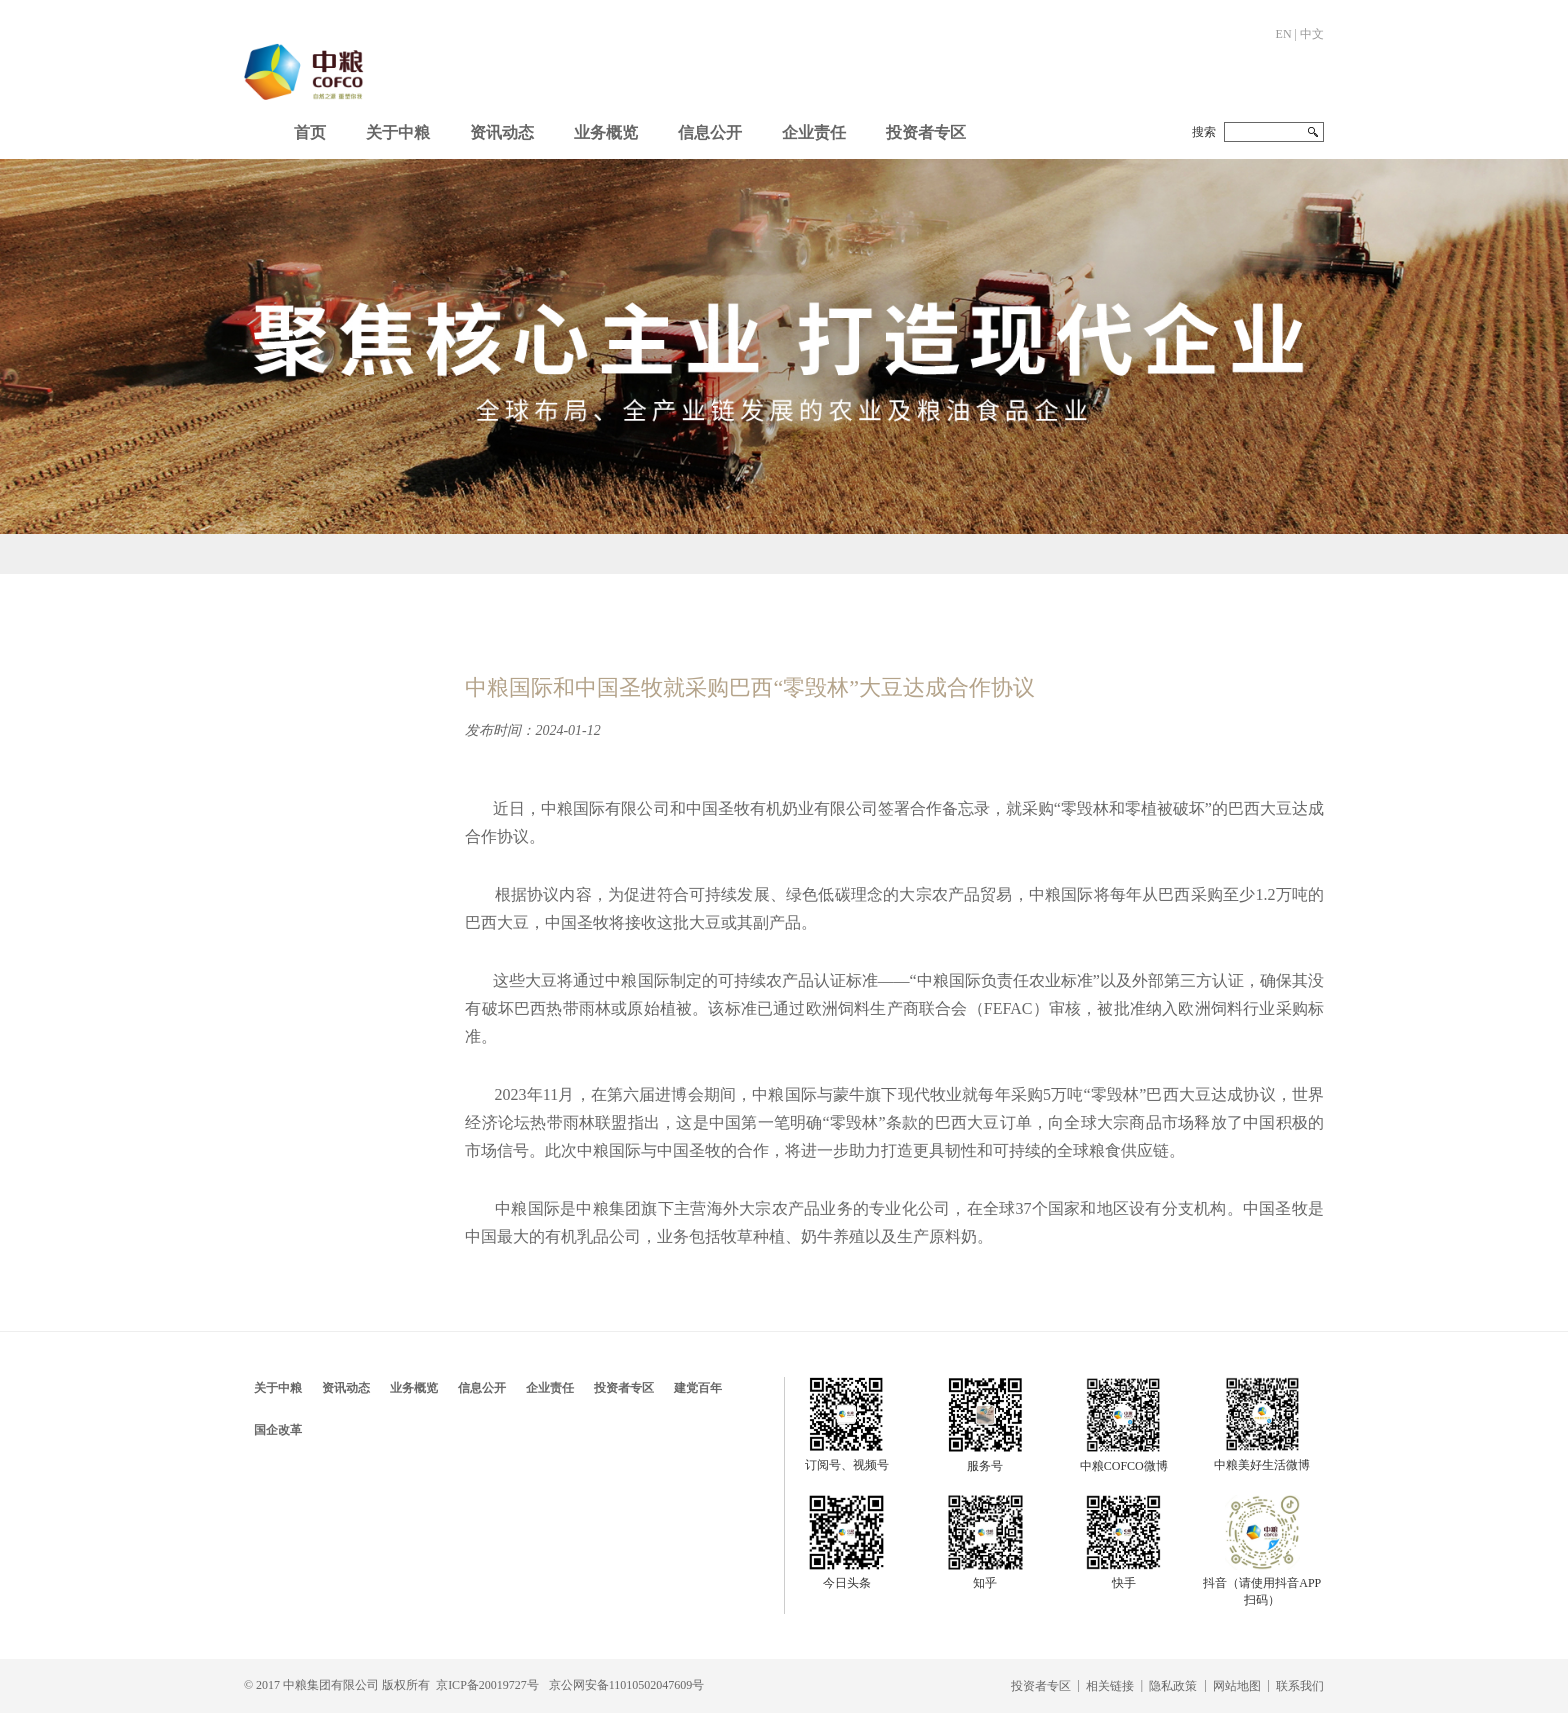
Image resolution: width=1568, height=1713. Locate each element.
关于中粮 (398, 132)
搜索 (1204, 132)
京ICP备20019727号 (487, 1685)
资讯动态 (502, 132)
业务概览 (606, 132)
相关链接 (1110, 1686)
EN (1284, 34)
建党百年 (698, 1388)
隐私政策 (1173, 1686)
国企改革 (278, 1430)
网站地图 (1237, 1686)
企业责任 (814, 132)
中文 (1312, 34)
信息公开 (710, 132)
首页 (310, 132)
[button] (398, 128)
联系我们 (1300, 1686)
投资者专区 (926, 132)
